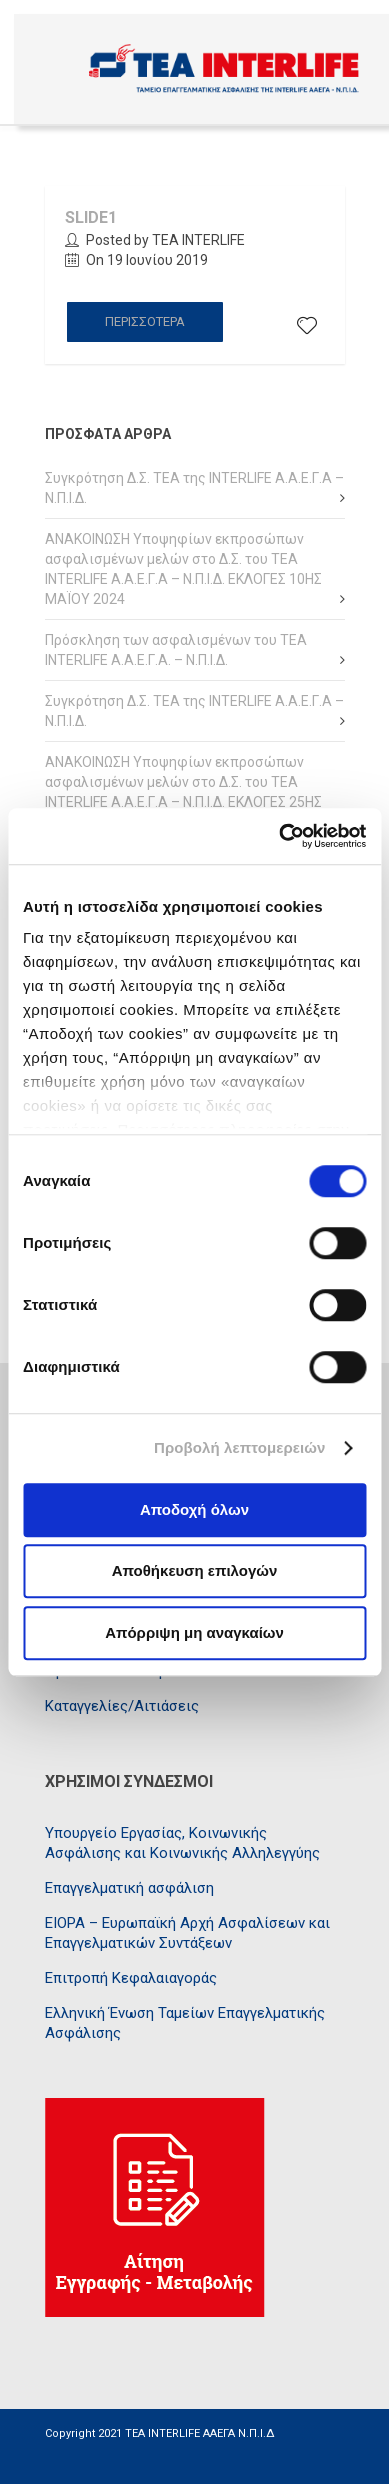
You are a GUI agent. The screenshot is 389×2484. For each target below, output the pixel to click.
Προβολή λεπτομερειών (240, 1447)
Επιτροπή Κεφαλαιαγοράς (131, 1978)
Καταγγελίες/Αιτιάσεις (122, 1706)
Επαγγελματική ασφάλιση (129, 1888)
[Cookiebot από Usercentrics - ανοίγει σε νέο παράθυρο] (279, 836)
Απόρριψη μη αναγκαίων (194, 1632)
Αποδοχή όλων (194, 1509)
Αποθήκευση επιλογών (195, 1570)
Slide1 (91, 217)
